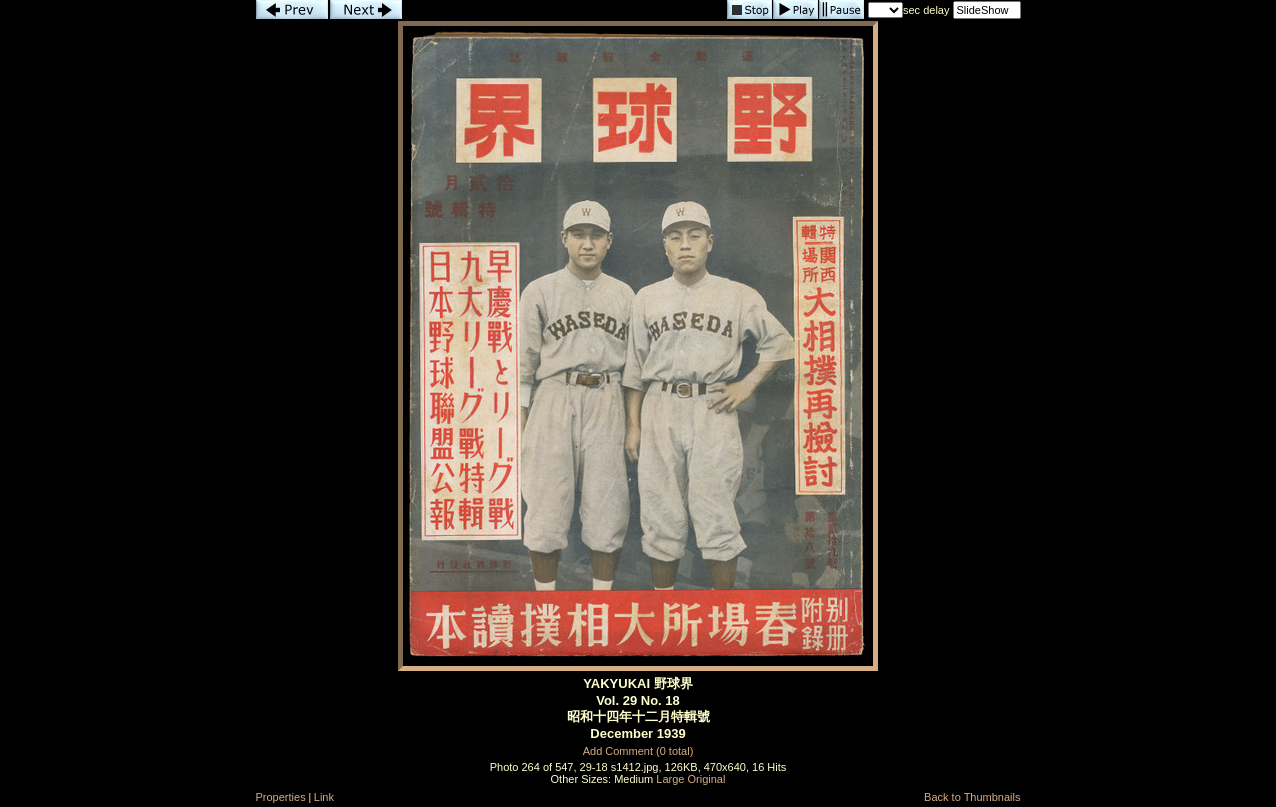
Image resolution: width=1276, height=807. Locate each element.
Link (324, 797)
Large (670, 779)
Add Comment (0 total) (638, 751)
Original (707, 779)
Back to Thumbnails (972, 797)
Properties (281, 797)
